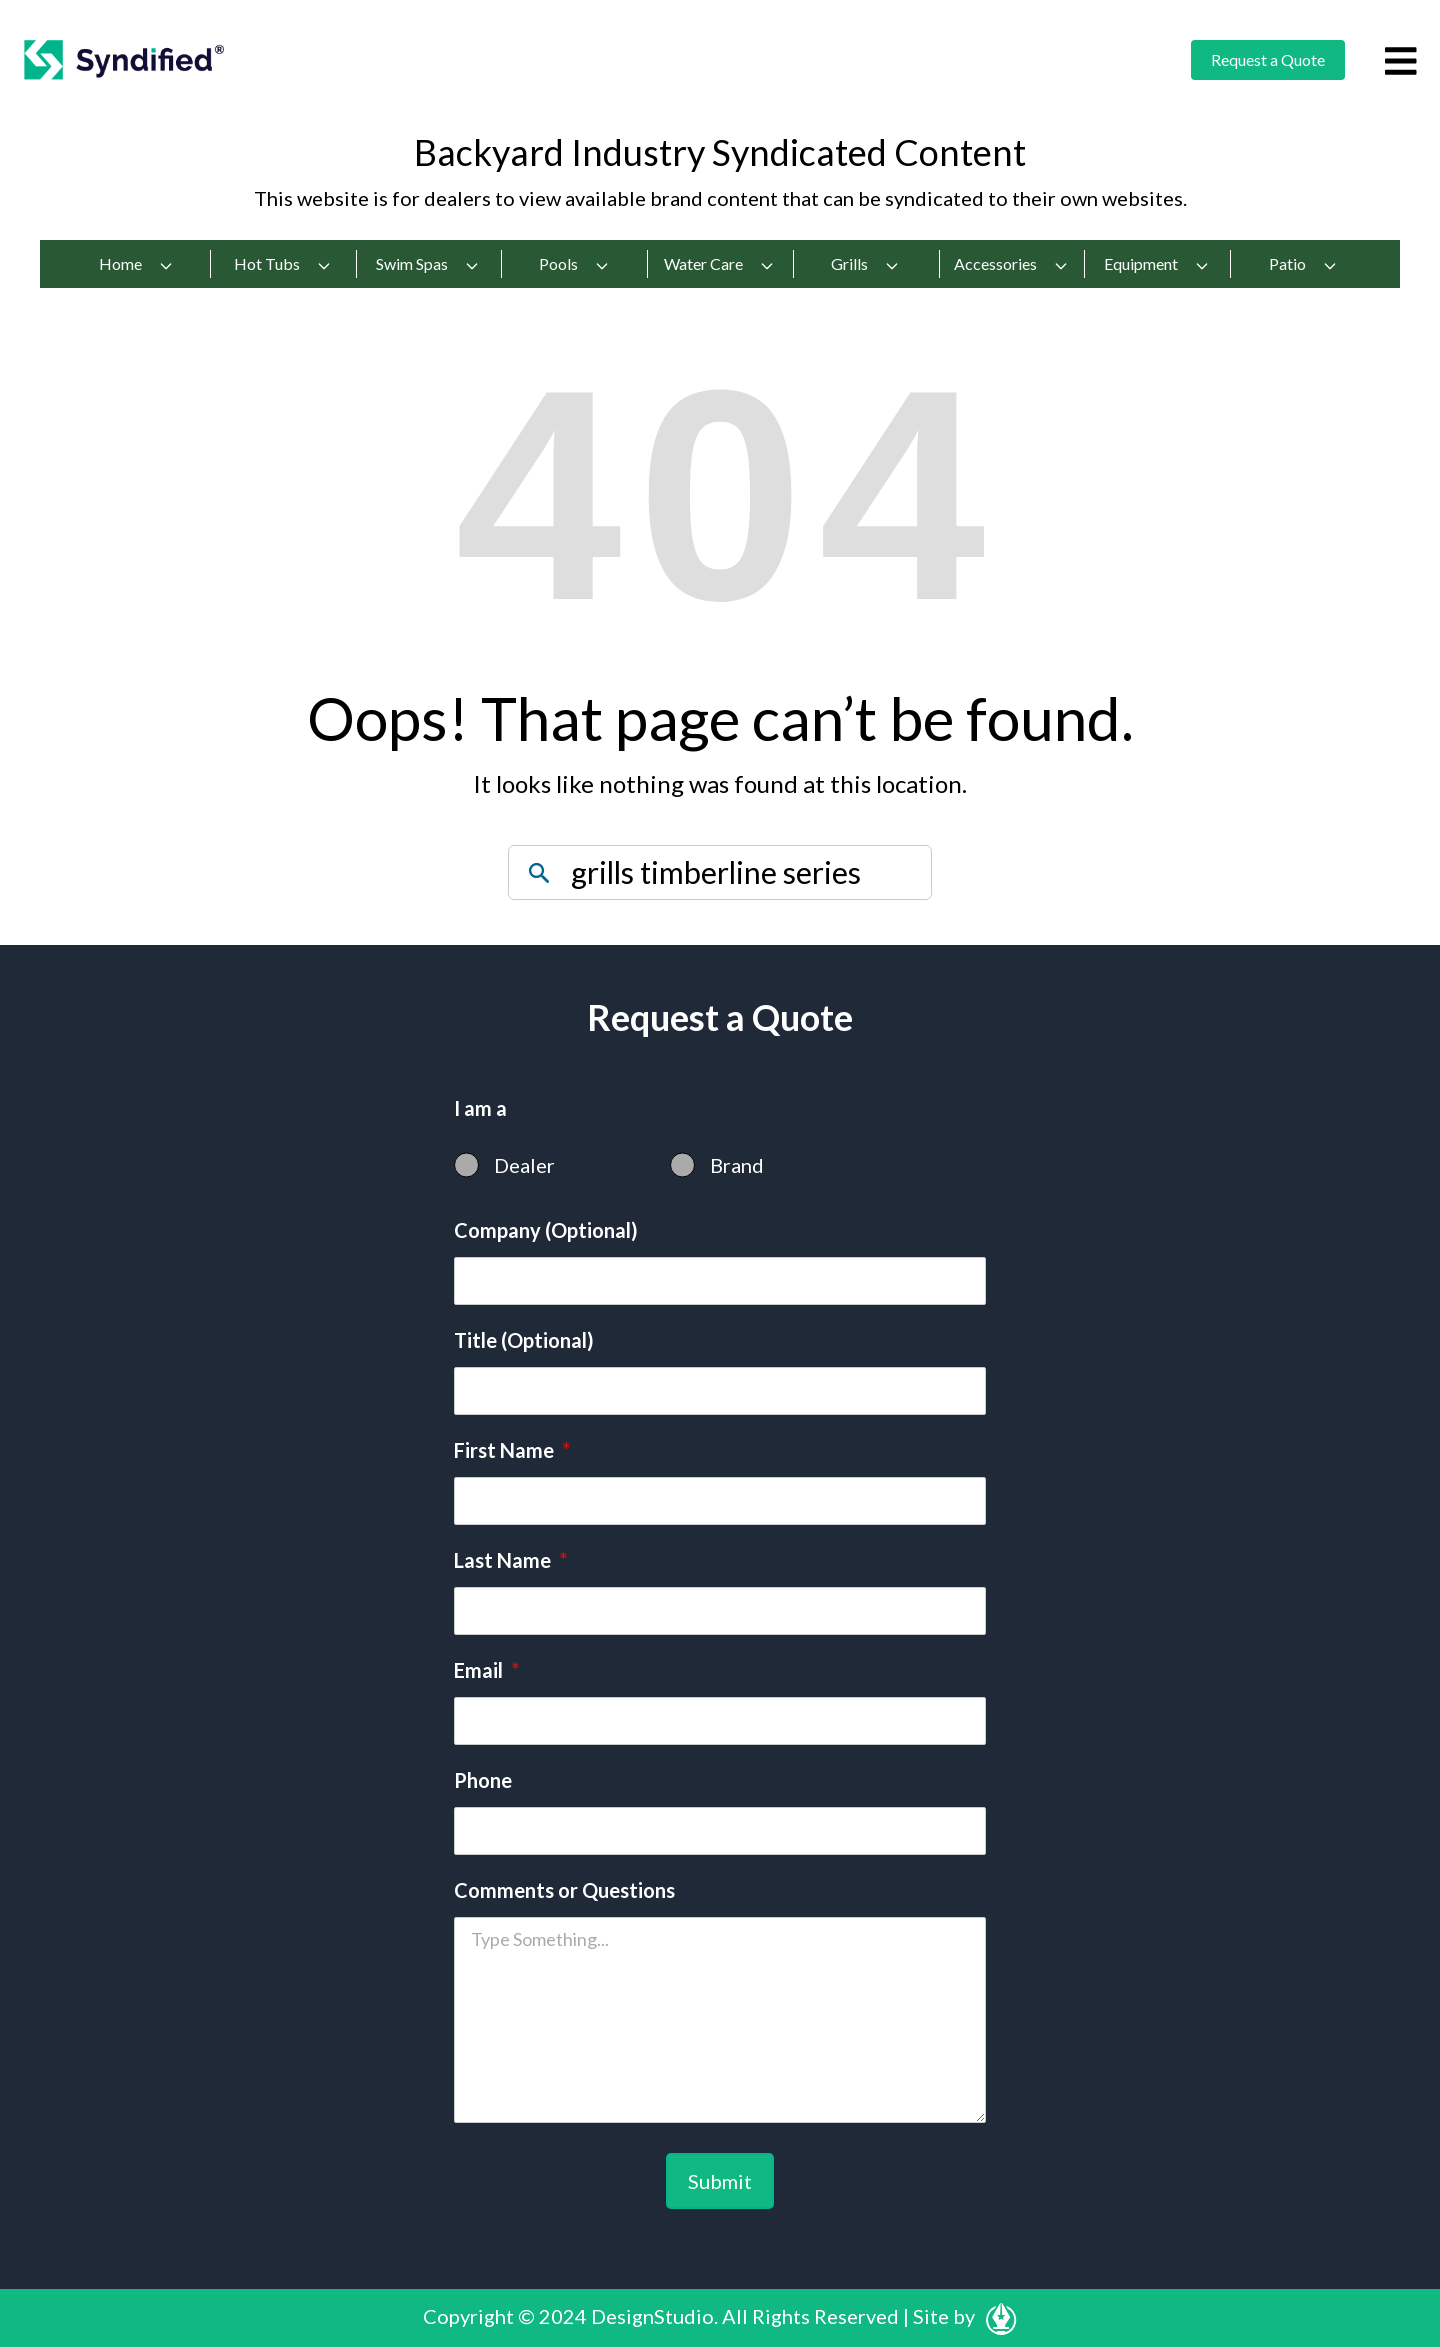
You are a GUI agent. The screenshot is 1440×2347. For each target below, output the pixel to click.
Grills (865, 264)
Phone (483, 1780)
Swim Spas (428, 264)
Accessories (1011, 264)
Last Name (510, 1560)
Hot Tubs (283, 264)
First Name (512, 1450)
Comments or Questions (564, 1890)
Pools (574, 264)
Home (136, 264)
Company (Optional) (546, 1230)
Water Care (719, 264)
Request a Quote (1268, 59)
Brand (737, 1165)
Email (486, 1670)
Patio (1303, 264)
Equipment (1157, 264)
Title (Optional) (524, 1340)
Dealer (524, 1165)
